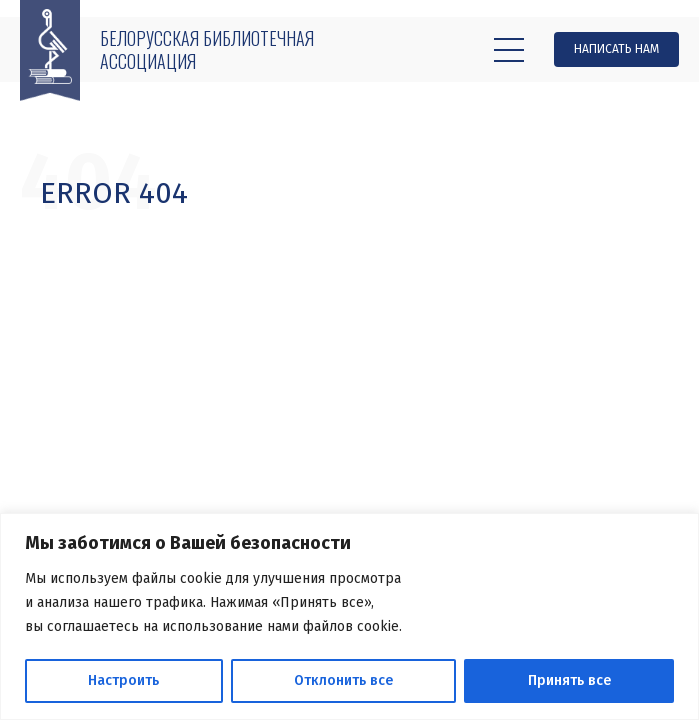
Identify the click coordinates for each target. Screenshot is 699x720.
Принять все (569, 680)
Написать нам (616, 49)
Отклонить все (343, 680)
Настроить (123, 680)
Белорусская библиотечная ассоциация (207, 49)
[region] (349, 616)
